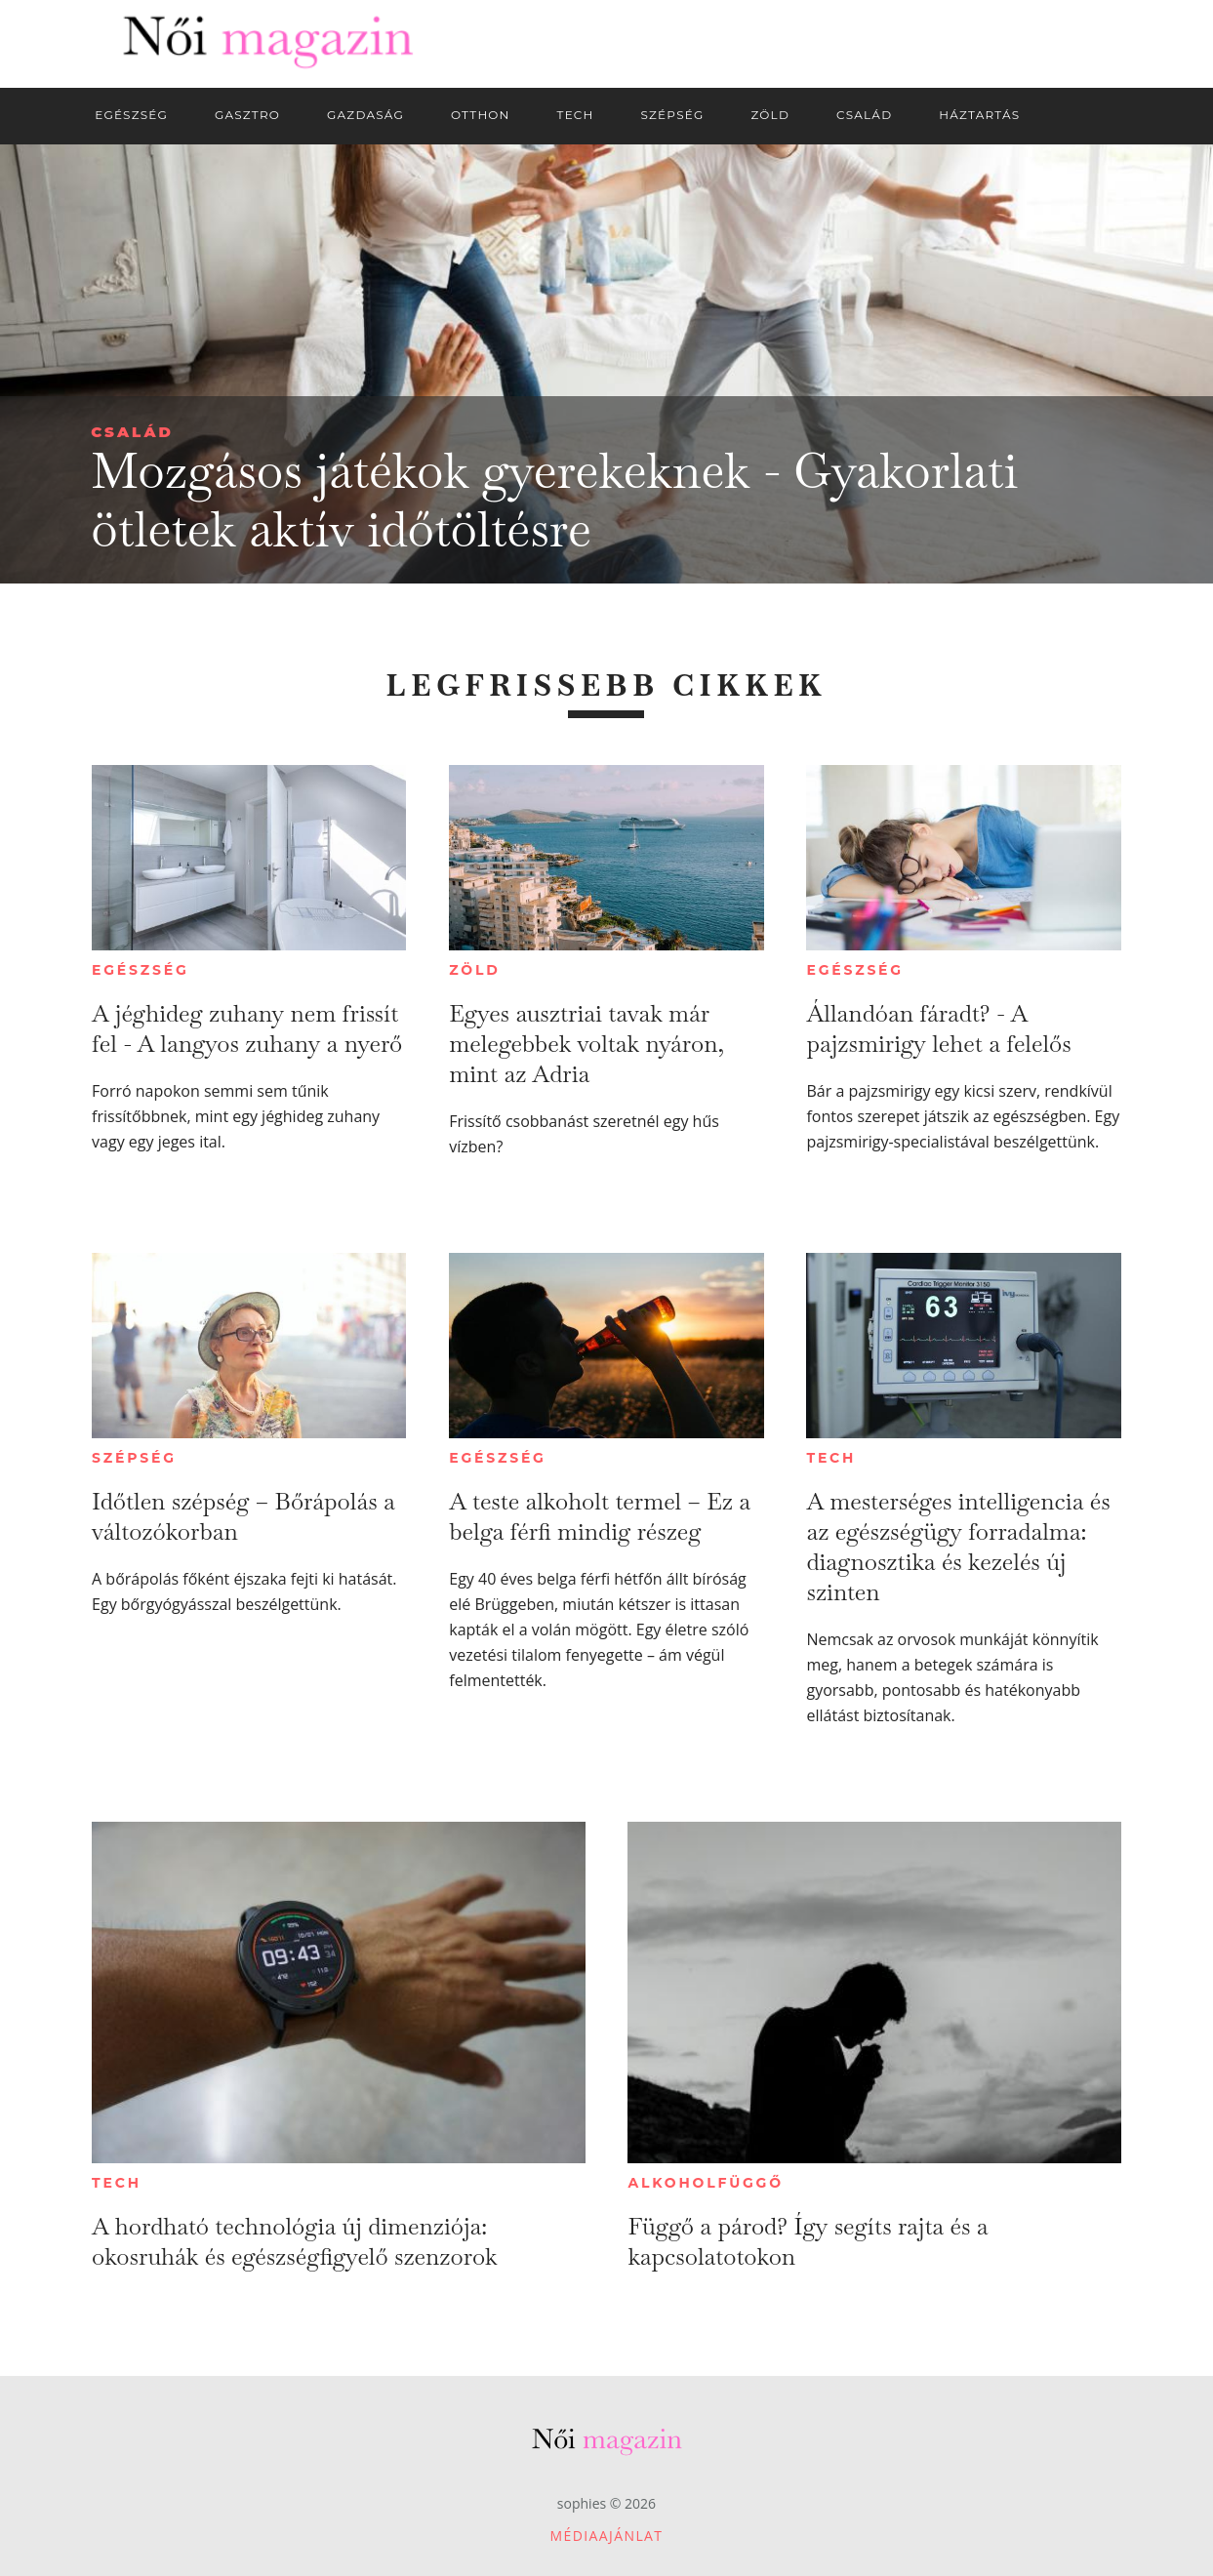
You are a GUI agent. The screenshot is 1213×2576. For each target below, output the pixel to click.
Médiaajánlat (607, 2535)
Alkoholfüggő (705, 2183)
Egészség (140, 970)
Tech (831, 1458)
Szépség (134, 1458)
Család (132, 432)
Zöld (474, 970)
